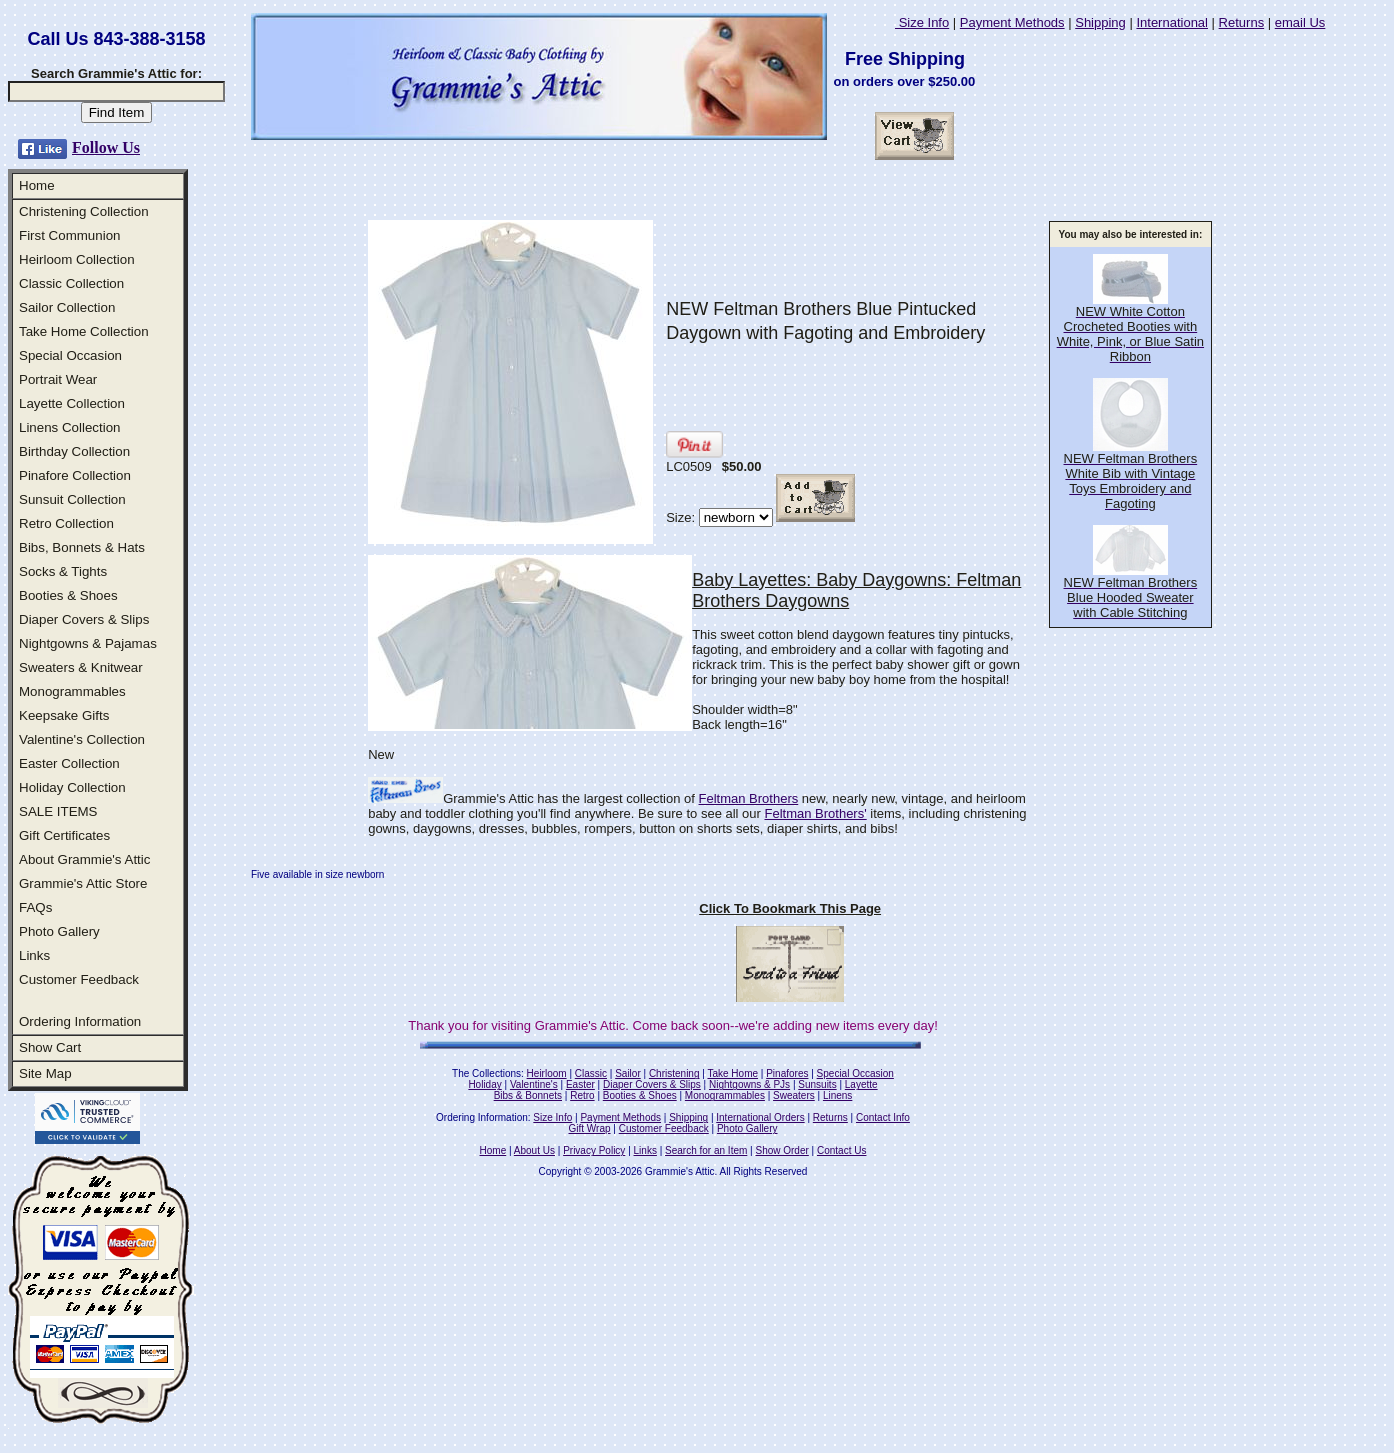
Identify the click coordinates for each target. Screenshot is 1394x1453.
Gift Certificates (64, 835)
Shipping (1100, 22)
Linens (837, 1095)
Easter (580, 1084)
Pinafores (787, 1073)
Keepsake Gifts (64, 715)
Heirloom (547, 1073)
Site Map (45, 1073)
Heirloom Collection (77, 259)
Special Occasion (70, 355)
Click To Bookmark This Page (790, 908)
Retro (582, 1095)
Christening (674, 1073)
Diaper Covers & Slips (84, 619)
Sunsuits (817, 1084)
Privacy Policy (594, 1150)
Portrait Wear (58, 379)
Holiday (484, 1084)
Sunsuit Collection (72, 499)
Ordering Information (80, 1021)
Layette (861, 1084)
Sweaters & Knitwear (81, 667)
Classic (591, 1073)
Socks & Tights (63, 571)
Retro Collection (66, 523)
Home (37, 185)
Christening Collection (84, 211)
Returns (1242, 22)
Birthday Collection (74, 451)
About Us (534, 1150)
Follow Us (106, 147)
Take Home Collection (84, 331)
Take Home (732, 1073)
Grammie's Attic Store (83, 883)
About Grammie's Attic (84, 859)
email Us (1300, 22)
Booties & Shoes (68, 595)
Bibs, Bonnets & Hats (82, 547)
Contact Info (883, 1117)
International (1172, 22)
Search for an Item (706, 1150)
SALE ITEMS (58, 811)
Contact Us (841, 1150)
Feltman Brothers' (816, 813)
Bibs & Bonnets (528, 1095)
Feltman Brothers (749, 798)
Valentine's (534, 1084)
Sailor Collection (67, 307)
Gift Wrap (590, 1128)
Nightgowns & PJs (749, 1084)
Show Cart (50, 1047)
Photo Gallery (59, 931)
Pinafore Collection (75, 475)
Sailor (628, 1073)
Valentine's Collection (82, 739)
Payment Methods (1012, 22)
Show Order (781, 1150)
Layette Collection (72, 403)
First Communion (69, 235)
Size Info (922, 22)
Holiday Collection (72, 787)
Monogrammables (72, 691)
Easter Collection (69, 763)
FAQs (35, 907)
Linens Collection (70, 427)
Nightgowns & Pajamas (88, 643)
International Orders (760, 1117)
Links (34, 955)
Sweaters (794, 1095)
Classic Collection (71, 283)
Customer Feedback (79, 979)
